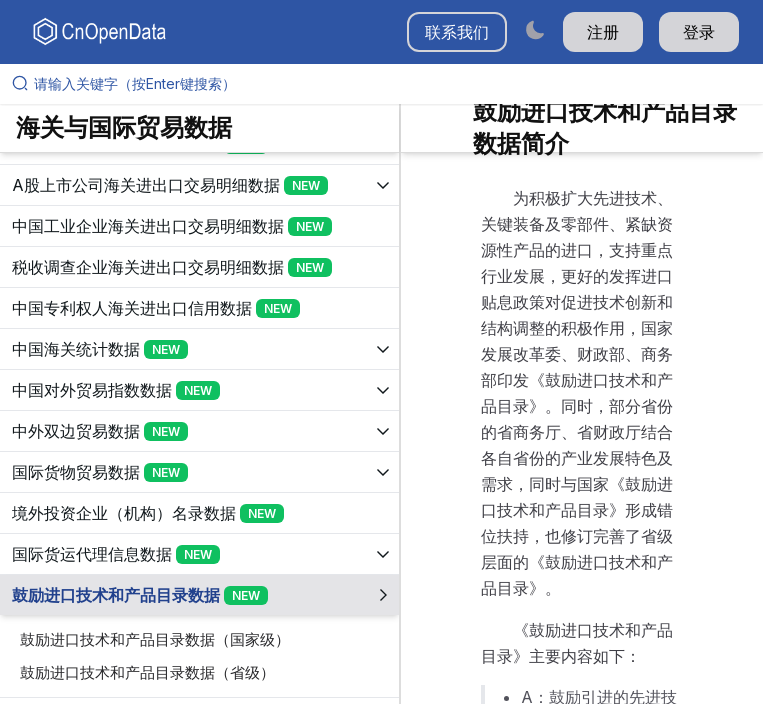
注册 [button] (603, 32)
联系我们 (457, 32)
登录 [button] (699, 32)
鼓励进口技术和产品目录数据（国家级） (155, 639)
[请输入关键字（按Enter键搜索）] (389, 84)
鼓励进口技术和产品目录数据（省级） (147, 672)
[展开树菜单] (199, 185)
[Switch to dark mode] (535, 29)
